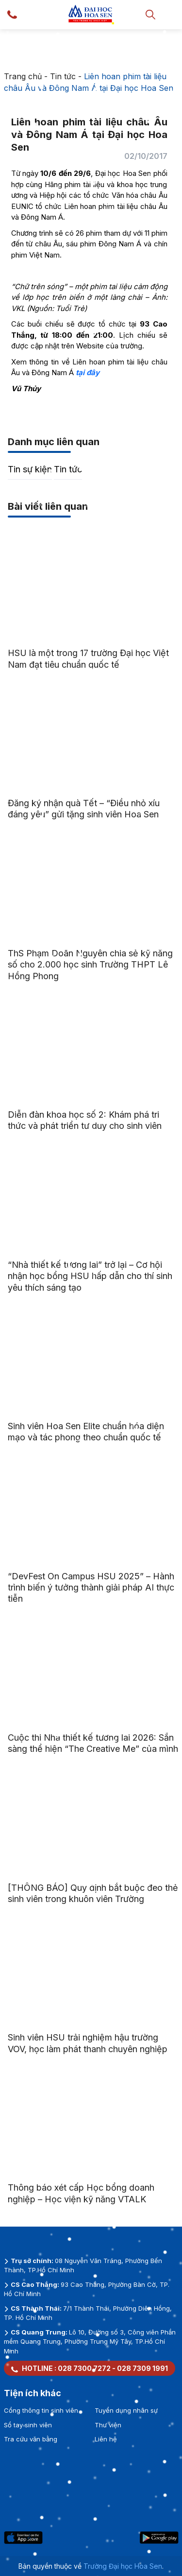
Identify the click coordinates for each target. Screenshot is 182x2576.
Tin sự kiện (30, 469)
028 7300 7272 (84, 2368)
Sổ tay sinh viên (28, 2425)
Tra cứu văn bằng (30, 2439)
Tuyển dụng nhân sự (126, 2410)
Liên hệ (106, 2439)
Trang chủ (23, 76)
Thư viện (108, 2425)
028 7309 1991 (142, 2368)
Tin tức (63, 76)
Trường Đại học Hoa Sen (122, 2566)
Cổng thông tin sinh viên (41, 2410)
